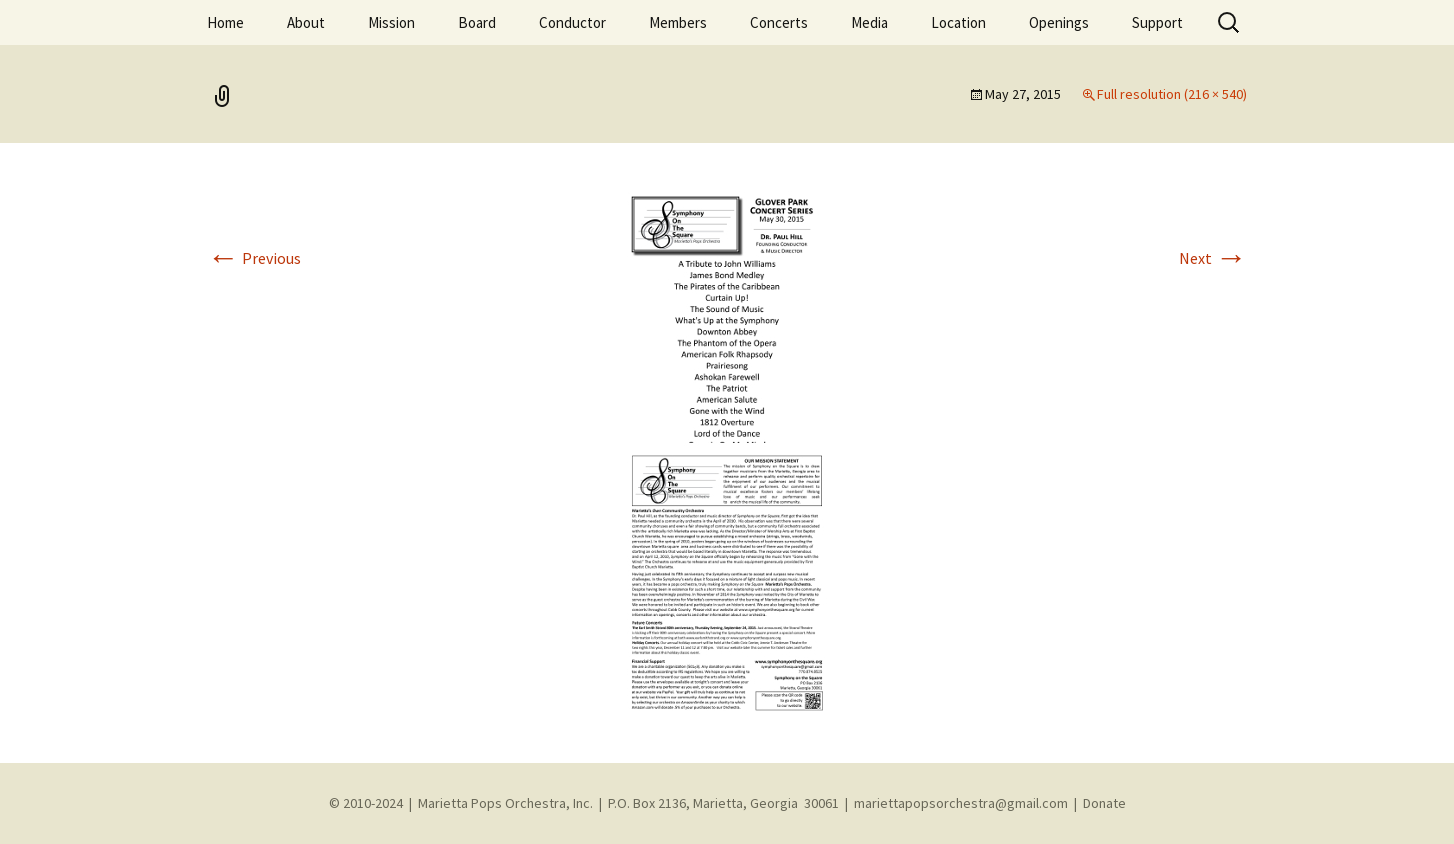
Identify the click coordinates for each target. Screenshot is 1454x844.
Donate (1104, 803)
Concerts (779, 22)
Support (1157, 22)
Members (678, 22)
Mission (391, 22)
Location (958, 22)
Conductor (572, 22)
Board (477, 22)
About (306, 22)
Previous (254, 258)
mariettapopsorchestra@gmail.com (961, 803)
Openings (1059, 22)
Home (225, 22)
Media (869, 22)
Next (1213, 258)
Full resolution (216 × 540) (1172, 94)
